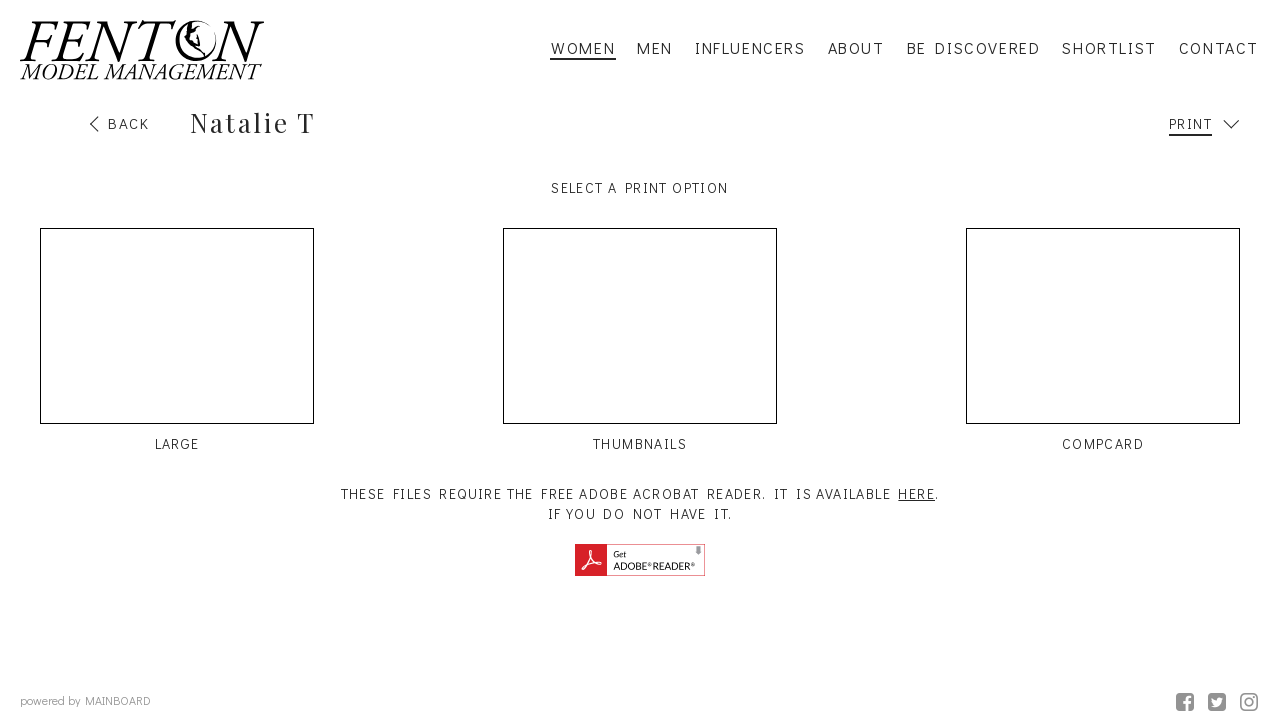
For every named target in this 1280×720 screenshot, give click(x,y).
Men (655, 48)
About (856, 48)
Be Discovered (974, 48)
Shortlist (1109, 48)
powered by (85, 700)
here (916, 493)
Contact (1219, 48)
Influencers (750, 48)
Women (583, 48)
